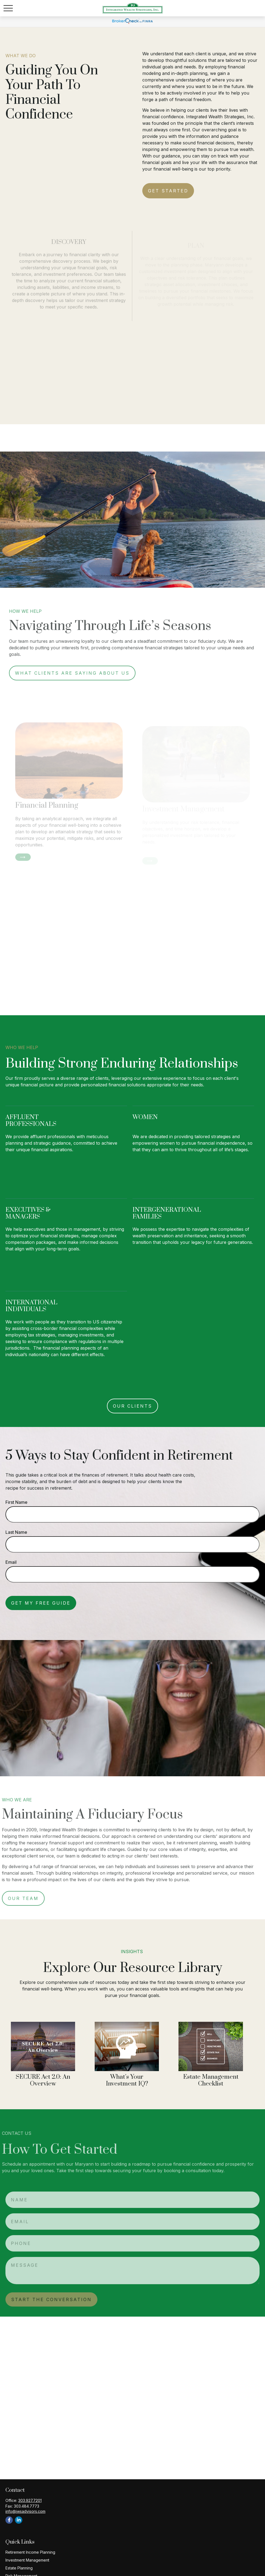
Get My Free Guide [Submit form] (40, 1603)
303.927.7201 (30, 2500)
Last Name (16, 1532)
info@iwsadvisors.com (25, 2511)
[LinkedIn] (18, 2520)
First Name (16, 1502)
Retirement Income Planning (30, 2552)
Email (11, 1562)
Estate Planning (19, 2568)
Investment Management (27, 2560)
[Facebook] (9, 2520)
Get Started (168, 190)
